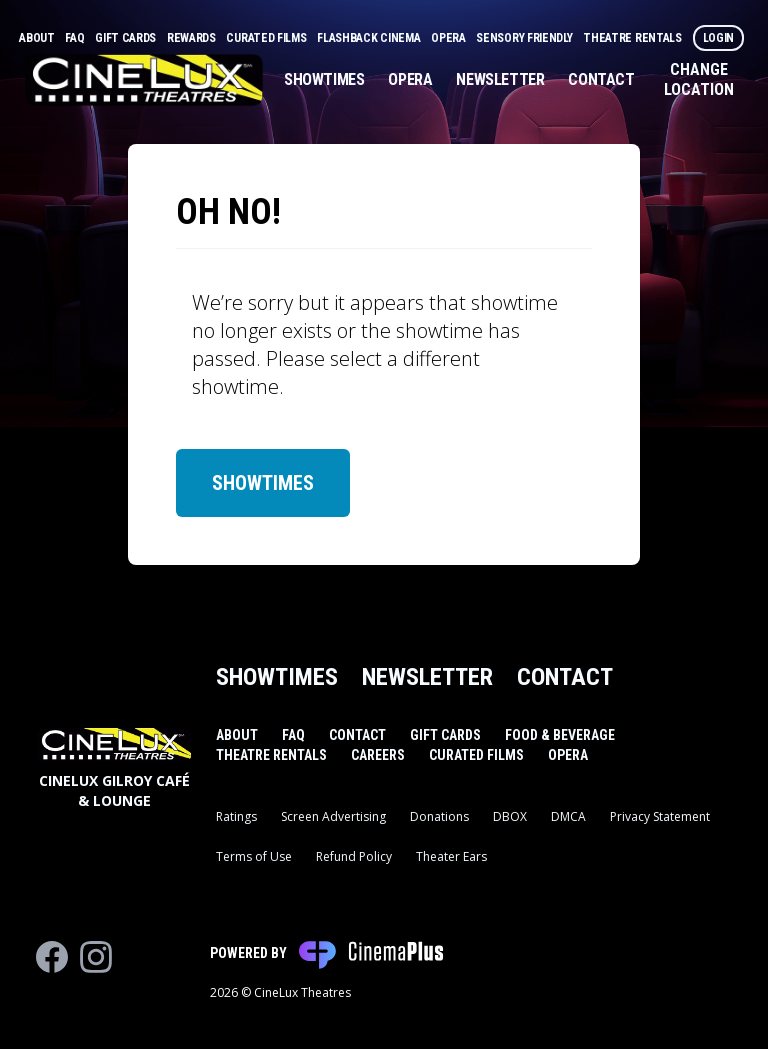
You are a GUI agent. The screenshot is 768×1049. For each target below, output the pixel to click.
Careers (378, 755)
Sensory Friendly (525, 38)
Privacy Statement (660, 816)
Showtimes (324, 79)
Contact (601, 79)
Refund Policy (354, 856)
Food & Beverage (560, 735)
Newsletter (500, 79)
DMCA (568, 816)
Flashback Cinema (370, 38)
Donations (439, 816)
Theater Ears (451, 856)
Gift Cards (127, 38)
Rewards (193, 38)
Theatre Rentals (633, 38)
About (38, 38)
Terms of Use (254, 856)
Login (719, 38)
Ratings (236, 816)
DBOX (510, 816)
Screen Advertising (333, 816)
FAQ (76, 38)
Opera (449, 38)
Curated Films (267, 38)
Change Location (699, 79)
